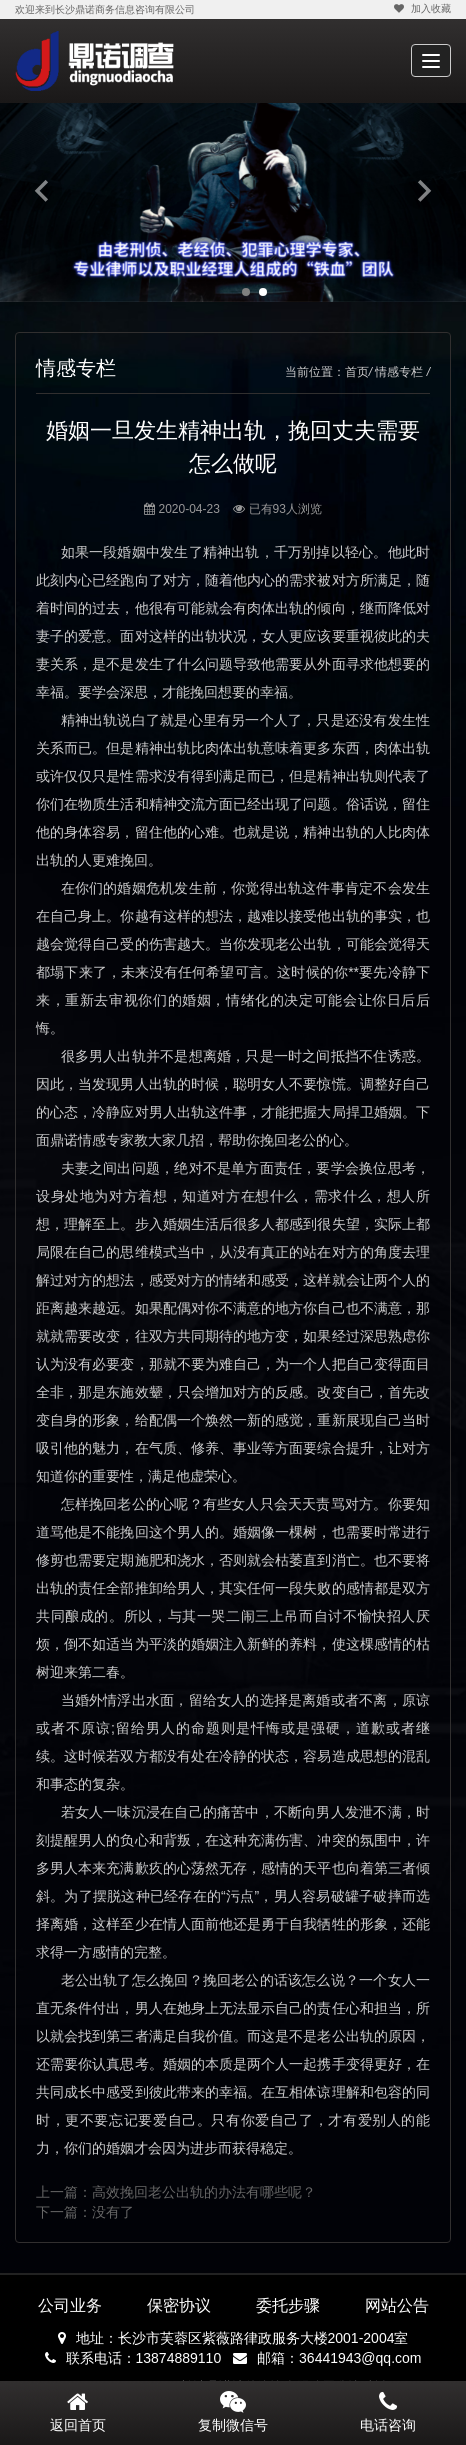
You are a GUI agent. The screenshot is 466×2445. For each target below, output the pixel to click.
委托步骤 (288, 2305)
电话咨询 (388, 2412)
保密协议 (179, 2305)
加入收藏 (421, 8)
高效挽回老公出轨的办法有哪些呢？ (204, 2192)
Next (424, 190)
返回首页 (78, 2412)
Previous (42, 190)
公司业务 (70, 2305)
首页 (357, 372)
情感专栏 (399, 372)
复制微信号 (233, 2425)
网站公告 (397, 2305)
